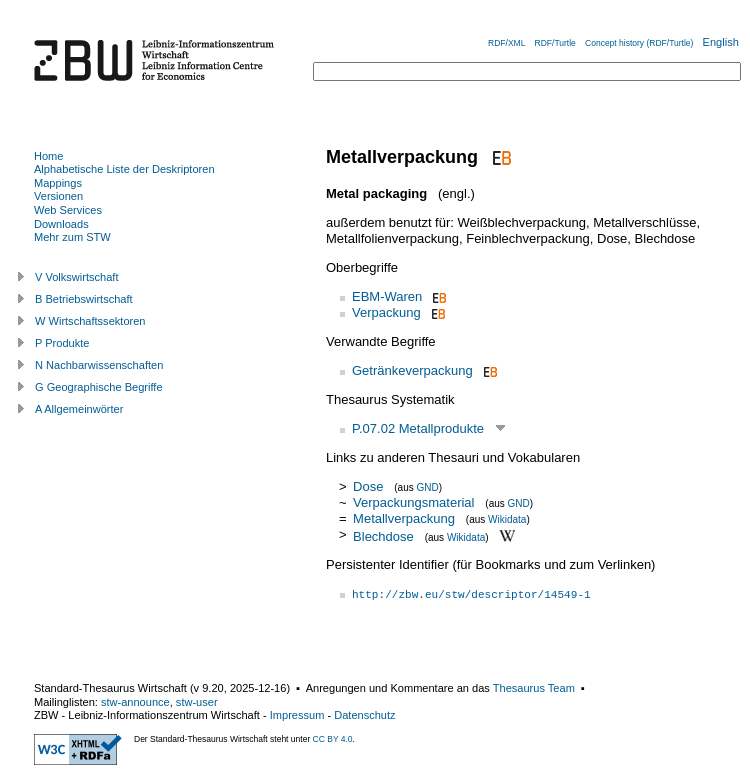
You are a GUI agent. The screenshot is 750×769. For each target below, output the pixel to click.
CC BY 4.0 (333, 739)
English (721, 42)
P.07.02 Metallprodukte (418, 428)
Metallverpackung (404, 518)
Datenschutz (364, 715)
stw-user (197, 702)
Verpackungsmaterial (413, 502)
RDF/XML (506, 43)
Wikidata (507, 519)
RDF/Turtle (555, 43)
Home (48, 156)
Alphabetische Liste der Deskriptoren (124, 169)
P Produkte (62, 343)
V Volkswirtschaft (77, 277)
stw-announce (135, 702)
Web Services (68, 210)
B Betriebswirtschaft (84, 299)
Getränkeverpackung (412, 370)
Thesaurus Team (534, 688)
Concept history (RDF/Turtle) (639, 43)
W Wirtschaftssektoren (90, 321)
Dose (368, 486)
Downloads (61, 224)
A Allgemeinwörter (79, 409)
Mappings (58, 183)
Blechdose (383, 535)
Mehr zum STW (72, 237)
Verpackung (386, 312)
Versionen (58, 196)
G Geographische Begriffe (99, 387)
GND (428, 487)
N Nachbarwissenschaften (99, 365)
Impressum (297, 715)
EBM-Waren (387, 296)
